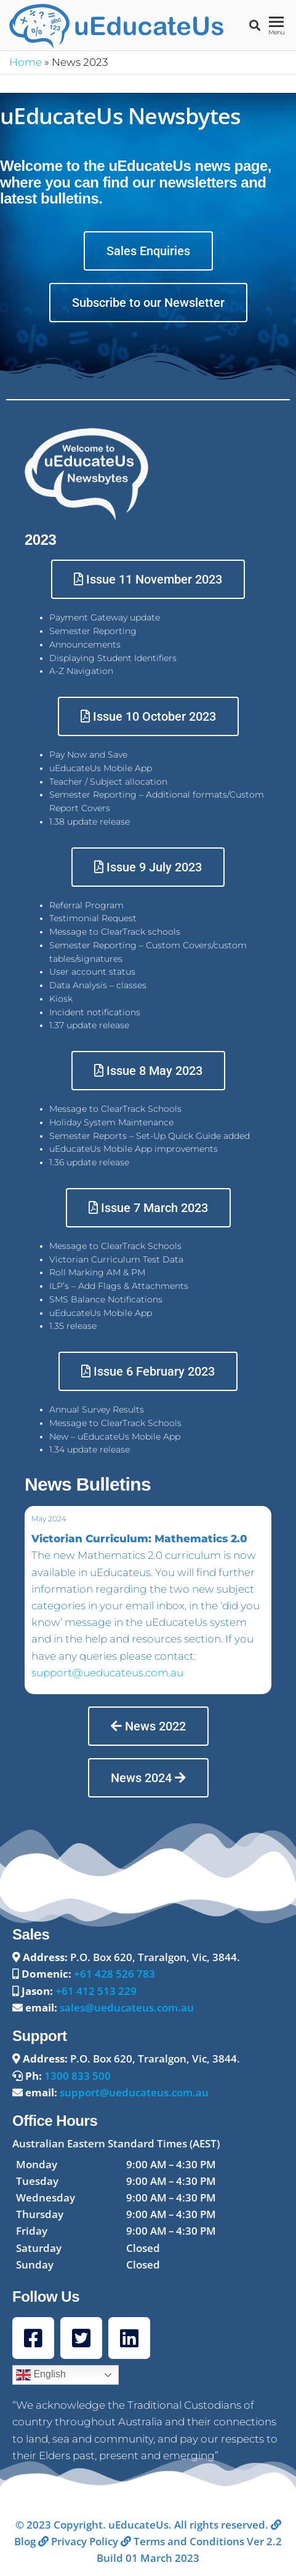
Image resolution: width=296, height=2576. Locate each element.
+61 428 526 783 (114, 1974)
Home (25, 62)
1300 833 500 (77, 2076)
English (41, 2375)
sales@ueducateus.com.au (127, 2007)
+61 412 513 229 (96, 1991)
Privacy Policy (78, 2541)
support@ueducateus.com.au (107, 1672)
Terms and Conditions (182, 2541)
